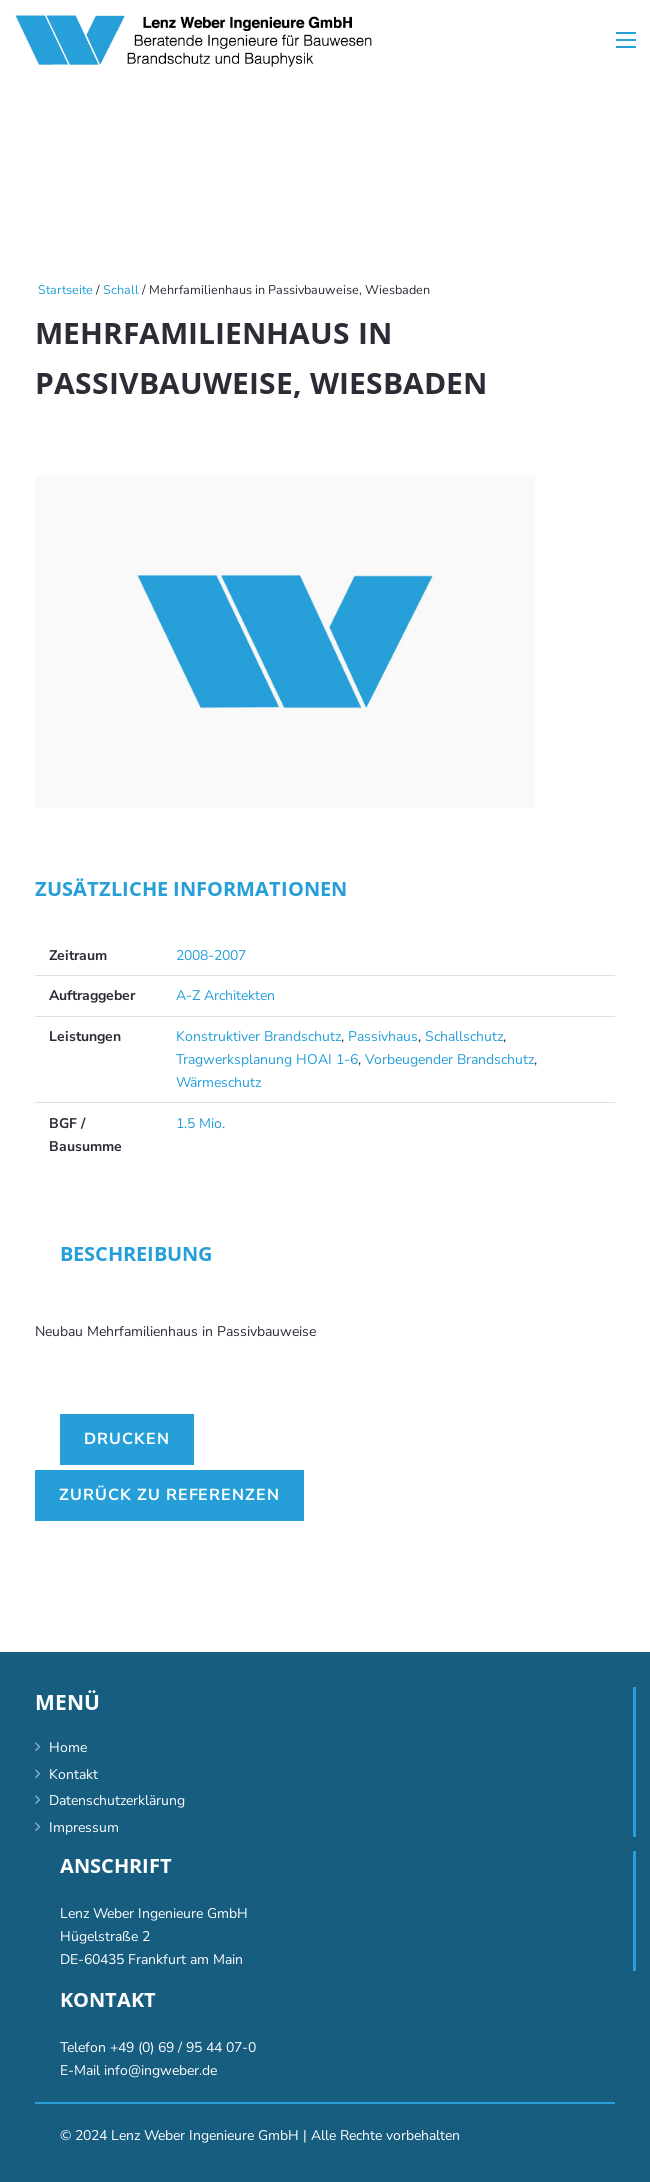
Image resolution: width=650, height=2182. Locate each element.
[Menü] (626, 40)
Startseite (65, 289)
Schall (121, 289)
